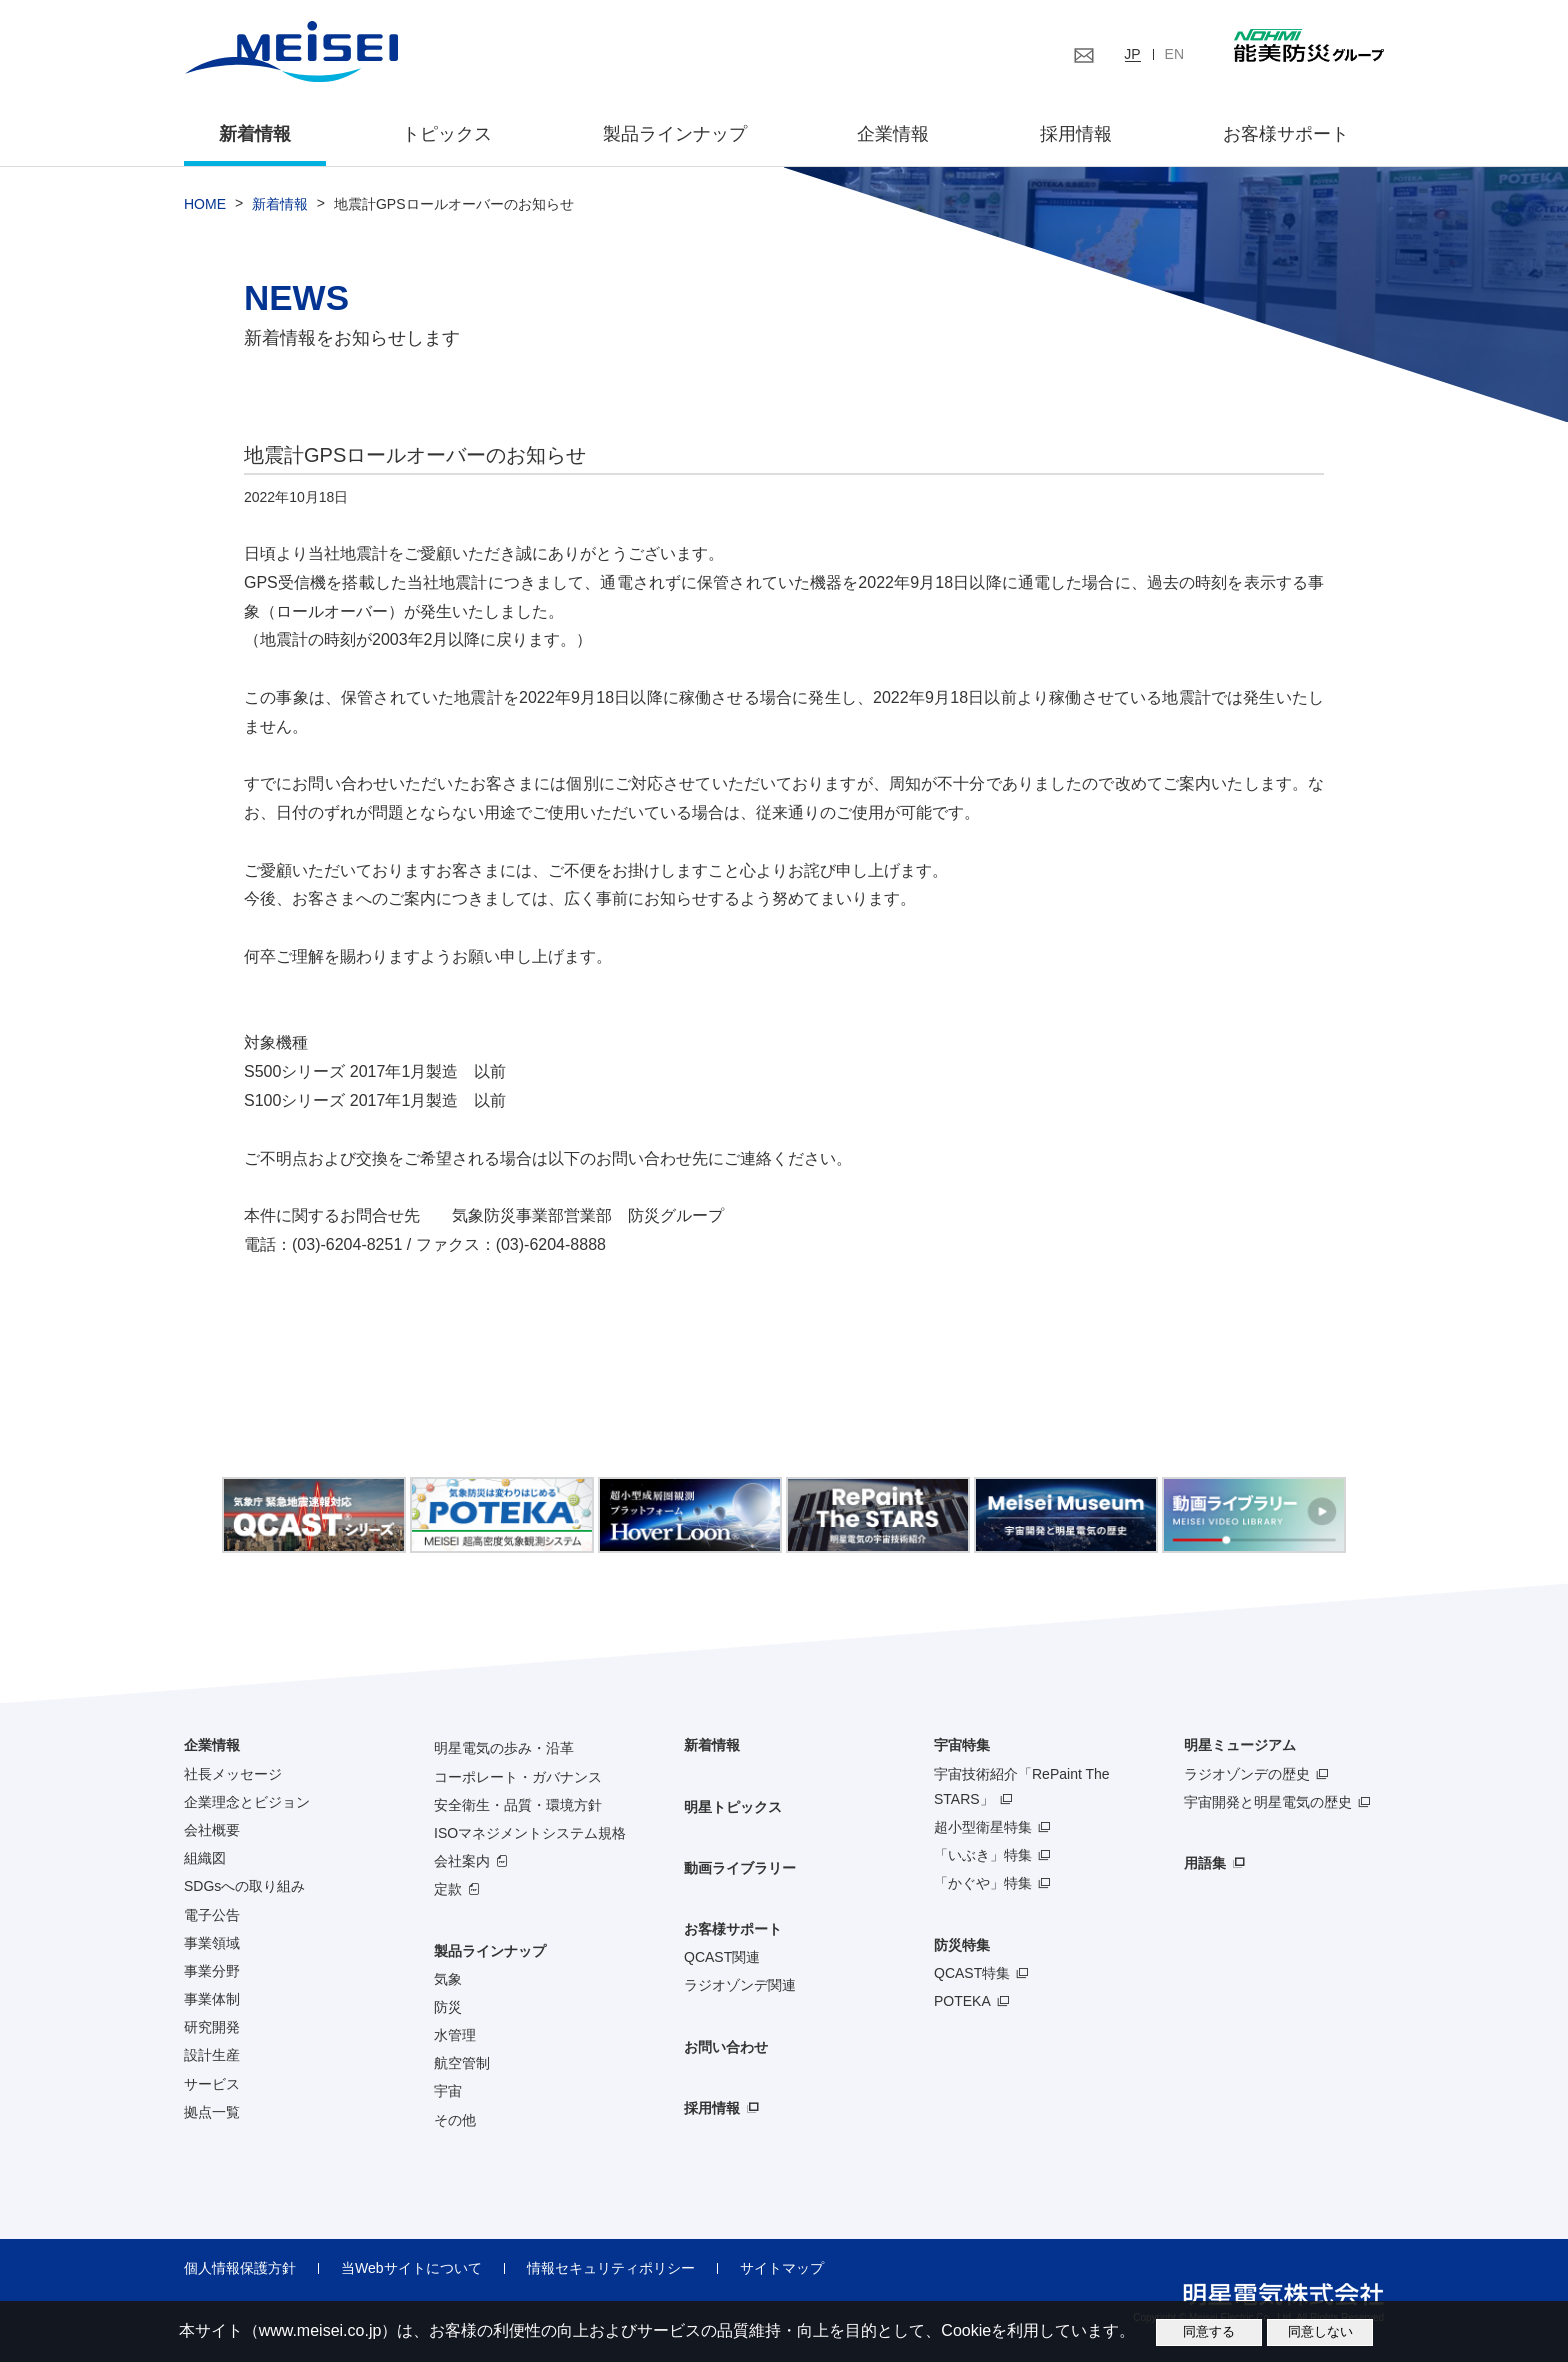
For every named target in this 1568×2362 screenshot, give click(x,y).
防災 (448, 2007)
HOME (205, 204)
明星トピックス (733, 1807)
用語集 (1205, 1863)
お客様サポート (1286, 134)
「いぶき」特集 (983, 1855)
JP (1132, 54)
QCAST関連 (722, 1957)
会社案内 (462, 1861)
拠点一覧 (212, 2112)
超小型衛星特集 (983, 1827)
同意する (1209, 2331)
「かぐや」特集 (983, 1883)
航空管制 (462, 2063)
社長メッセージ (233, 1774)
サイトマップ (782, 2268)
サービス (212, 2084)
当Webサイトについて (411, 2268)
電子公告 (212, 1915)
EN (1174, 54)
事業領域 (212, 1943)
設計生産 (212, 2056)
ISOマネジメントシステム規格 (530, 1833)
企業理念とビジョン (247, 1802)
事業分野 (212, 1971)
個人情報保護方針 (240, 2268)
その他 (455, 2120)
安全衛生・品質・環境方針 (518, 1805)
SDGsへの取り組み (244, 1886)
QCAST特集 (972, 1973)
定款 (448, 1889)
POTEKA (962, 2001)
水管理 (455, 2035)
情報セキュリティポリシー (611, 2268)
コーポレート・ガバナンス (518, 1777)
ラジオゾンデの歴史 (1247, 1774)
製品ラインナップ (490, 1951)
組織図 (205, 1858)
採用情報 (1076, 134)
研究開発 (212, 2027)
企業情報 (893, 134)
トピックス (447, 134)
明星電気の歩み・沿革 (504, 1748)
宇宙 (448, 2092)
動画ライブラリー (740, 1868)
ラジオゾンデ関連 (740, 1985)
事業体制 (212, 1999)
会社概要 (212, 1830)
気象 (448, 1979)
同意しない (1320, 2331)
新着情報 (255, 134)
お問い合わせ (726, 2047)
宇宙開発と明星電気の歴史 (1268, 1802)
